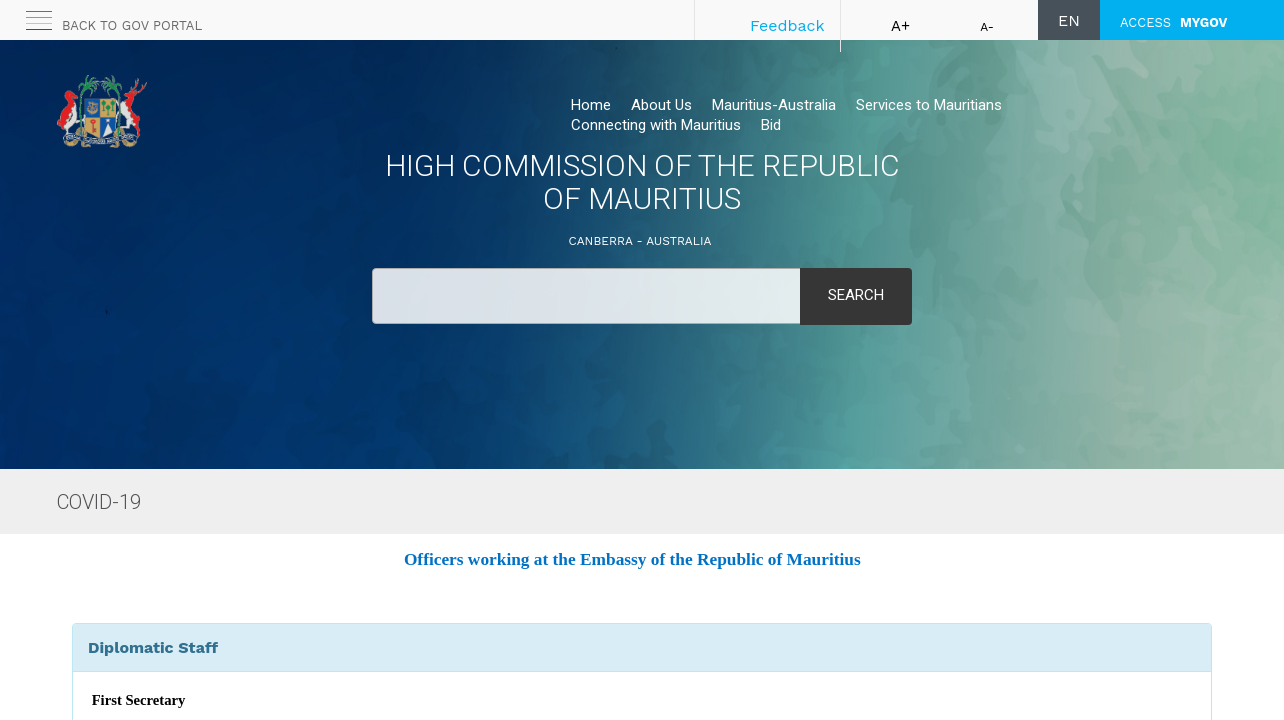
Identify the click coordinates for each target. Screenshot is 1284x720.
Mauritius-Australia (774, 105)
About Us (661, 105)
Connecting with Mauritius (656, 125)
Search (856, 295)
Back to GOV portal (132, 25)
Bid (771, 125)
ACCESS (1173, 22)
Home (591, 105)
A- (987, 27)
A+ (900, 26)
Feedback (787, 25)
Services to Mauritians (929, 105)
